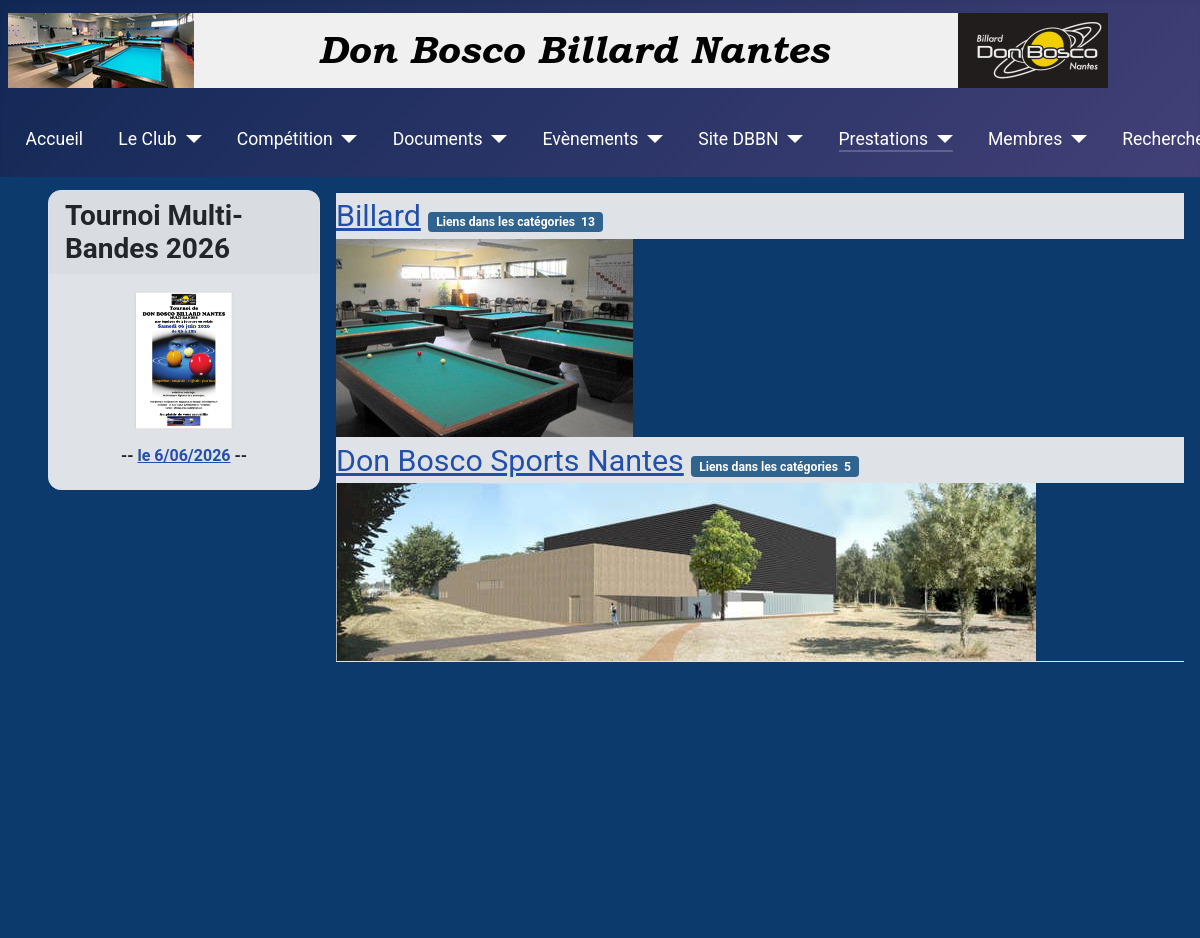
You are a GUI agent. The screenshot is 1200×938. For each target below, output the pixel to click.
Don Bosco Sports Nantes (510, 460)
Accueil (54, 139)
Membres (1025, 139)
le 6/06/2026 (184, 455)
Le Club (147, 139)
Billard (378, 215)
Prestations (884, 139)
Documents (438, 139)
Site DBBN (738, 139)
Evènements (590, 139)
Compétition (285, 139)
